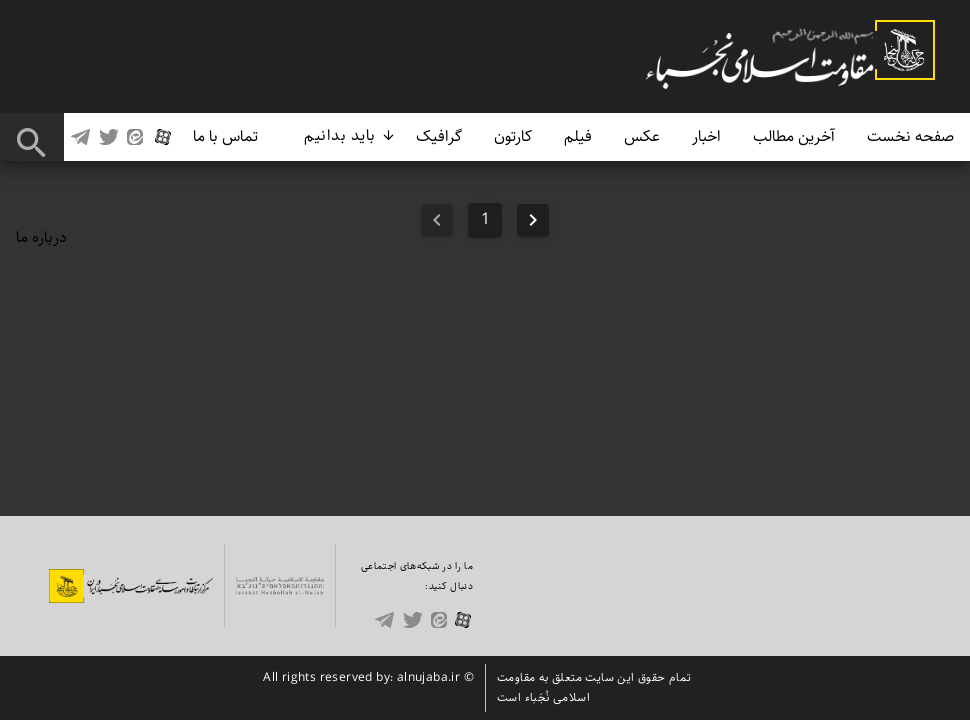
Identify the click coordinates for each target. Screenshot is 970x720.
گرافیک (439, 136)
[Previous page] (533, 220)
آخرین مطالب (794, 136)
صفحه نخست (910, 136)
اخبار (706, 136)
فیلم (578, 136)
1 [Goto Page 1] (485, 219)
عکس (642, 136)
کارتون (513, 136)
